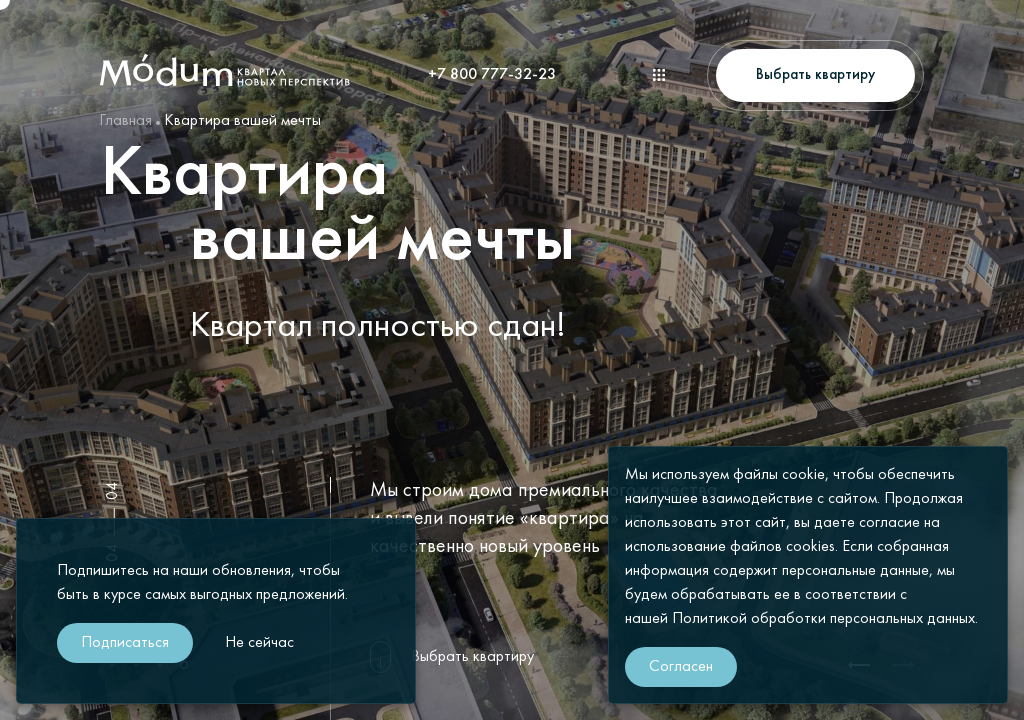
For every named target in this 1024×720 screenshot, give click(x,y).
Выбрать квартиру (472, 657)
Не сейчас (259, 643)
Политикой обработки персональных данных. (825, 619)
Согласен (681, 667)
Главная (125, 121)
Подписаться (125, 643)
